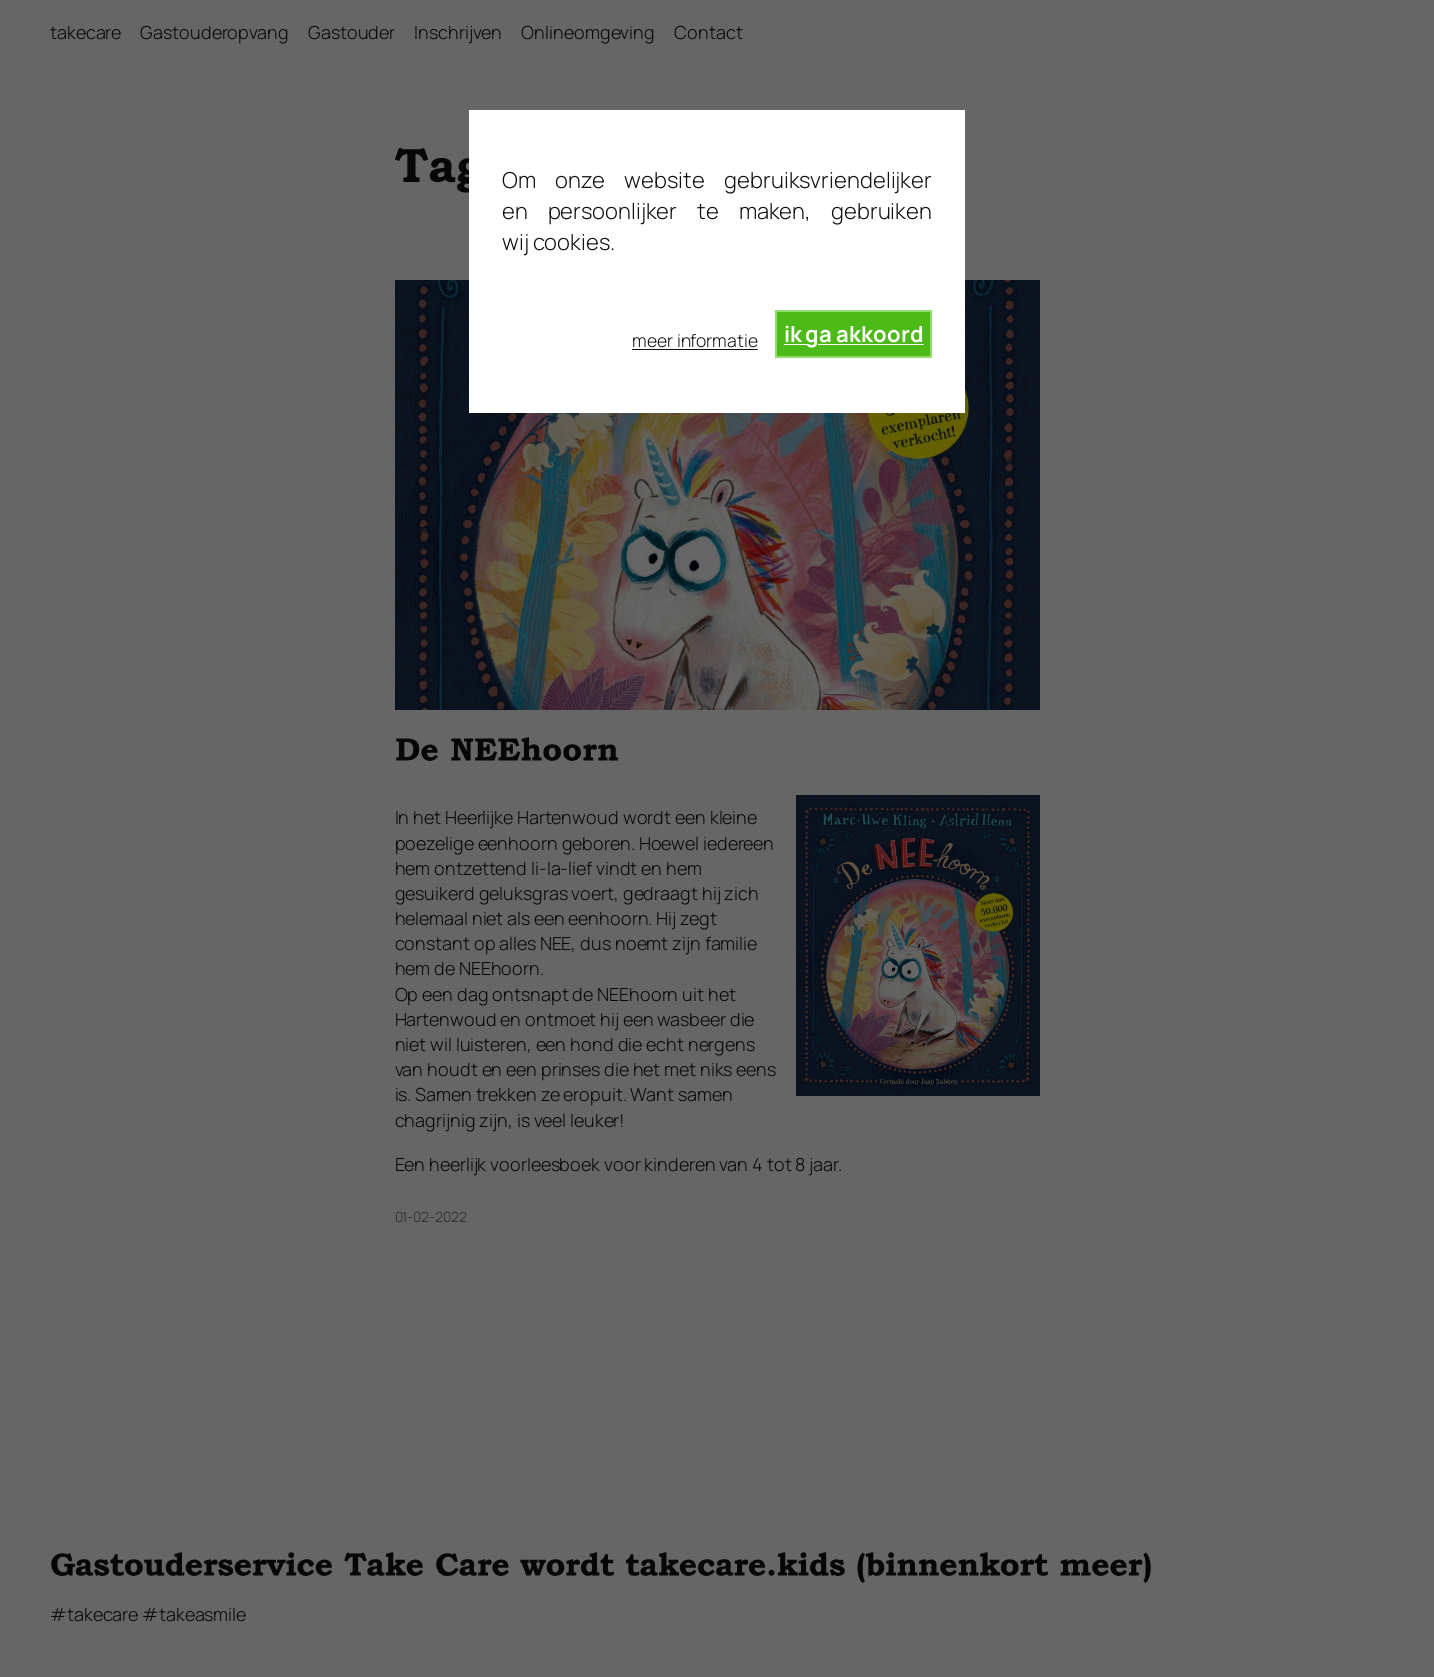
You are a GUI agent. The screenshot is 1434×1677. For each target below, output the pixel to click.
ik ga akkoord (854, 334)
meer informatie (695, 340)
